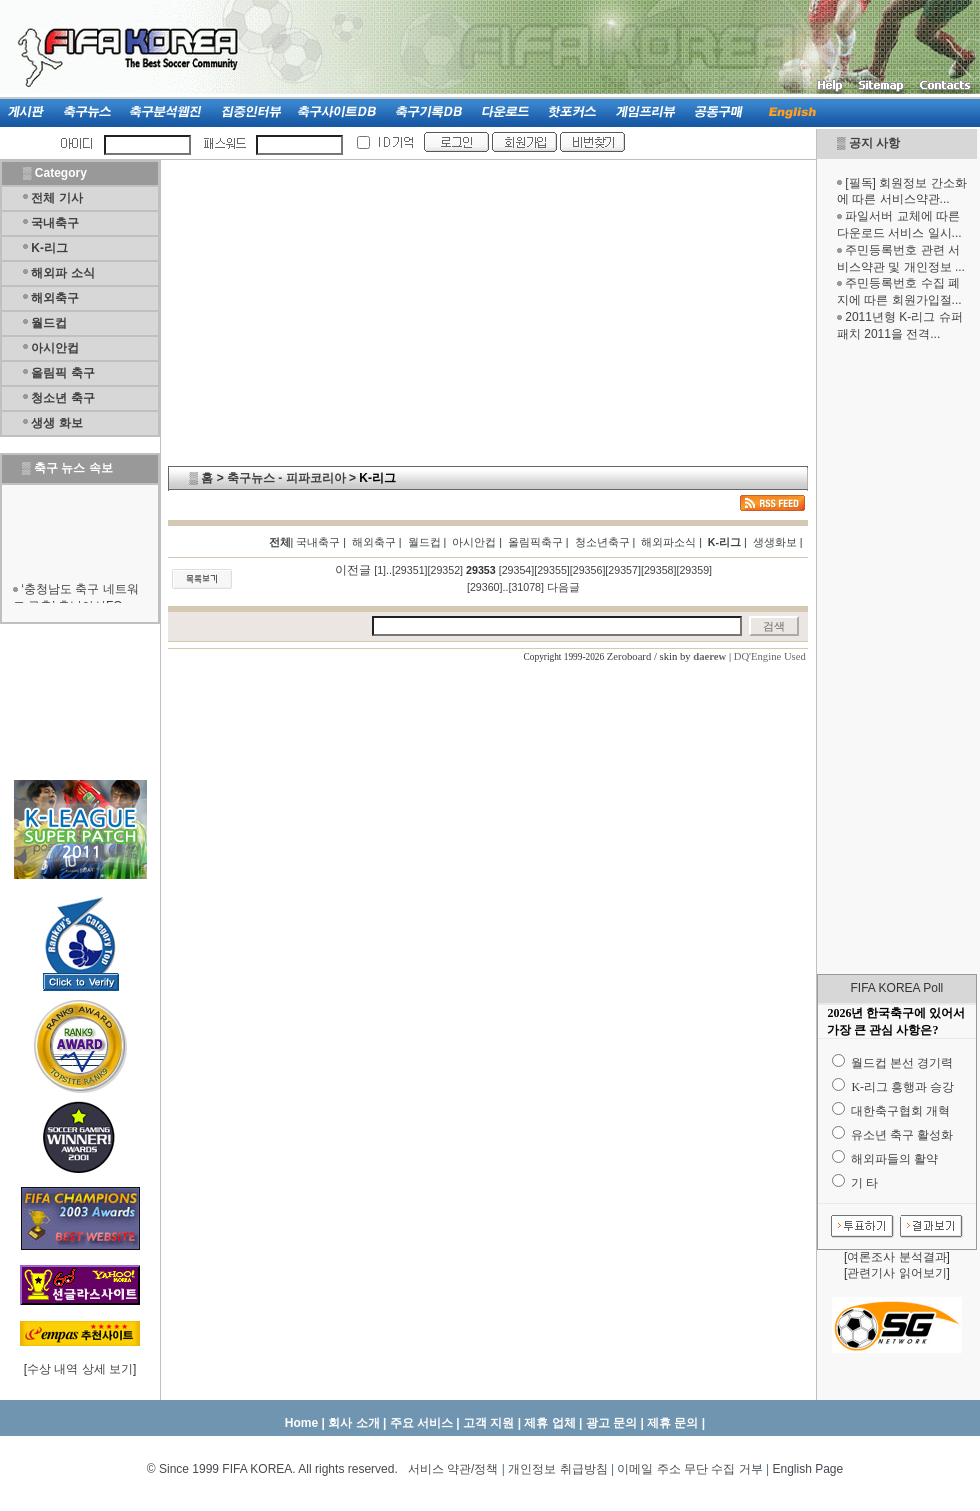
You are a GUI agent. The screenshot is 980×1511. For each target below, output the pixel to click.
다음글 (563, 587)
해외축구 (55, 298)
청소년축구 (602, 542)
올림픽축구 (535, 542)
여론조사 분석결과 (896, 1257)
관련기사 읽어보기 (896, 1273)
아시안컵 (55, 348)
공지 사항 (874, 143)
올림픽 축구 (62, 373)
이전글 (353, 570)
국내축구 (55, 223)
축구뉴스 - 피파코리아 (286, 478)
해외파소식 (668, 542)
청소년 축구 (62, 398)
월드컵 (49, 323)
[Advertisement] (897, 658)
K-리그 (49, 248)
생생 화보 (56, 423)
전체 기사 (56, 198)
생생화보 (775, 542)
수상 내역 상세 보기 (80, 1369)
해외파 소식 (62, 273)
